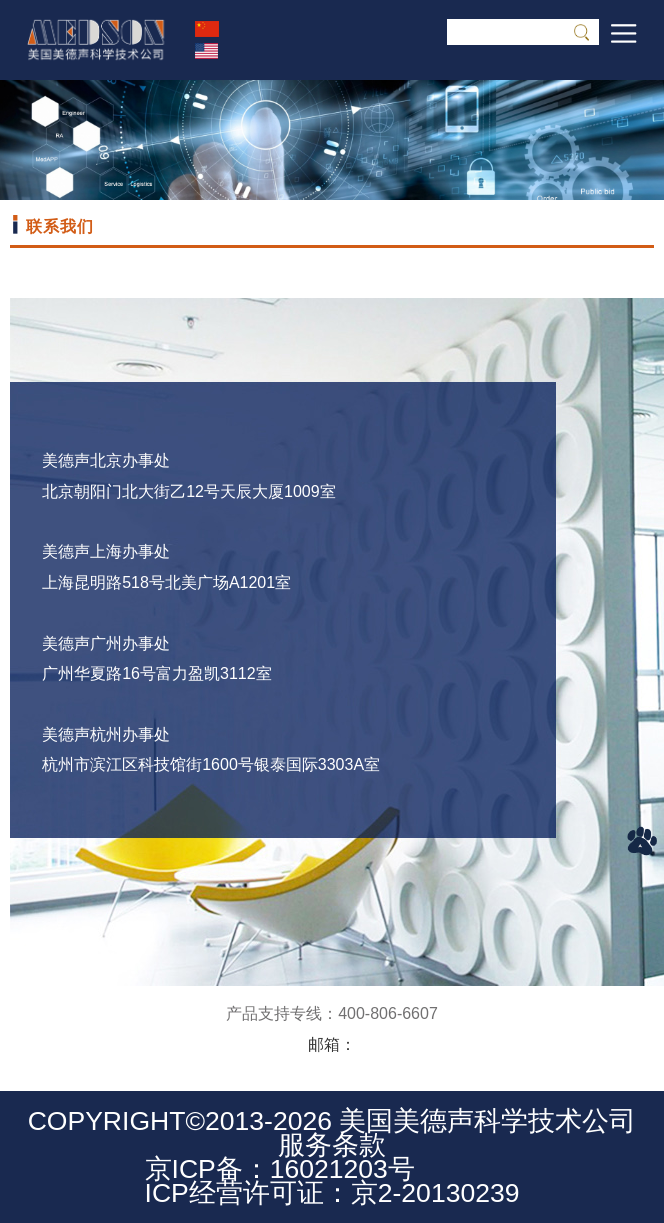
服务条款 (332, 1145)
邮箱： (332, 1044)
